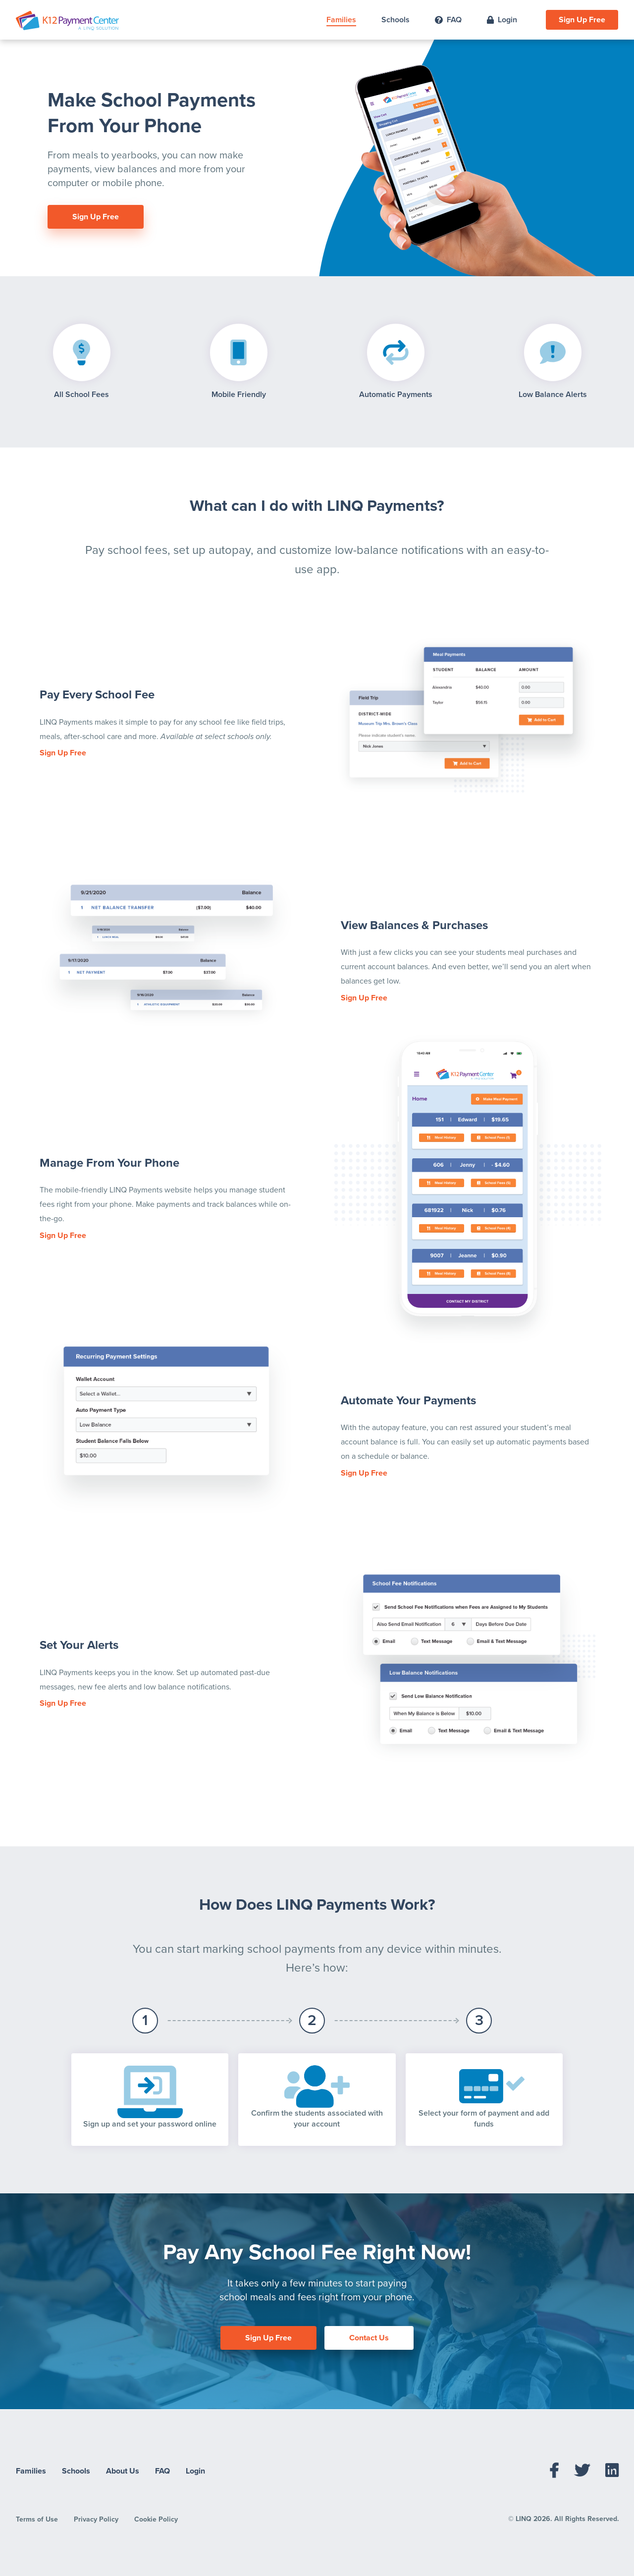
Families (341, 20)
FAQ (448, 20)
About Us (122, 2471)
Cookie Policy (156, 2519)
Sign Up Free (582, 20)
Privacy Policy (96, 2519)
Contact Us (369, 2338)
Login (502, 20)
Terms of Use (37, 2519)
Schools (395, 20)
